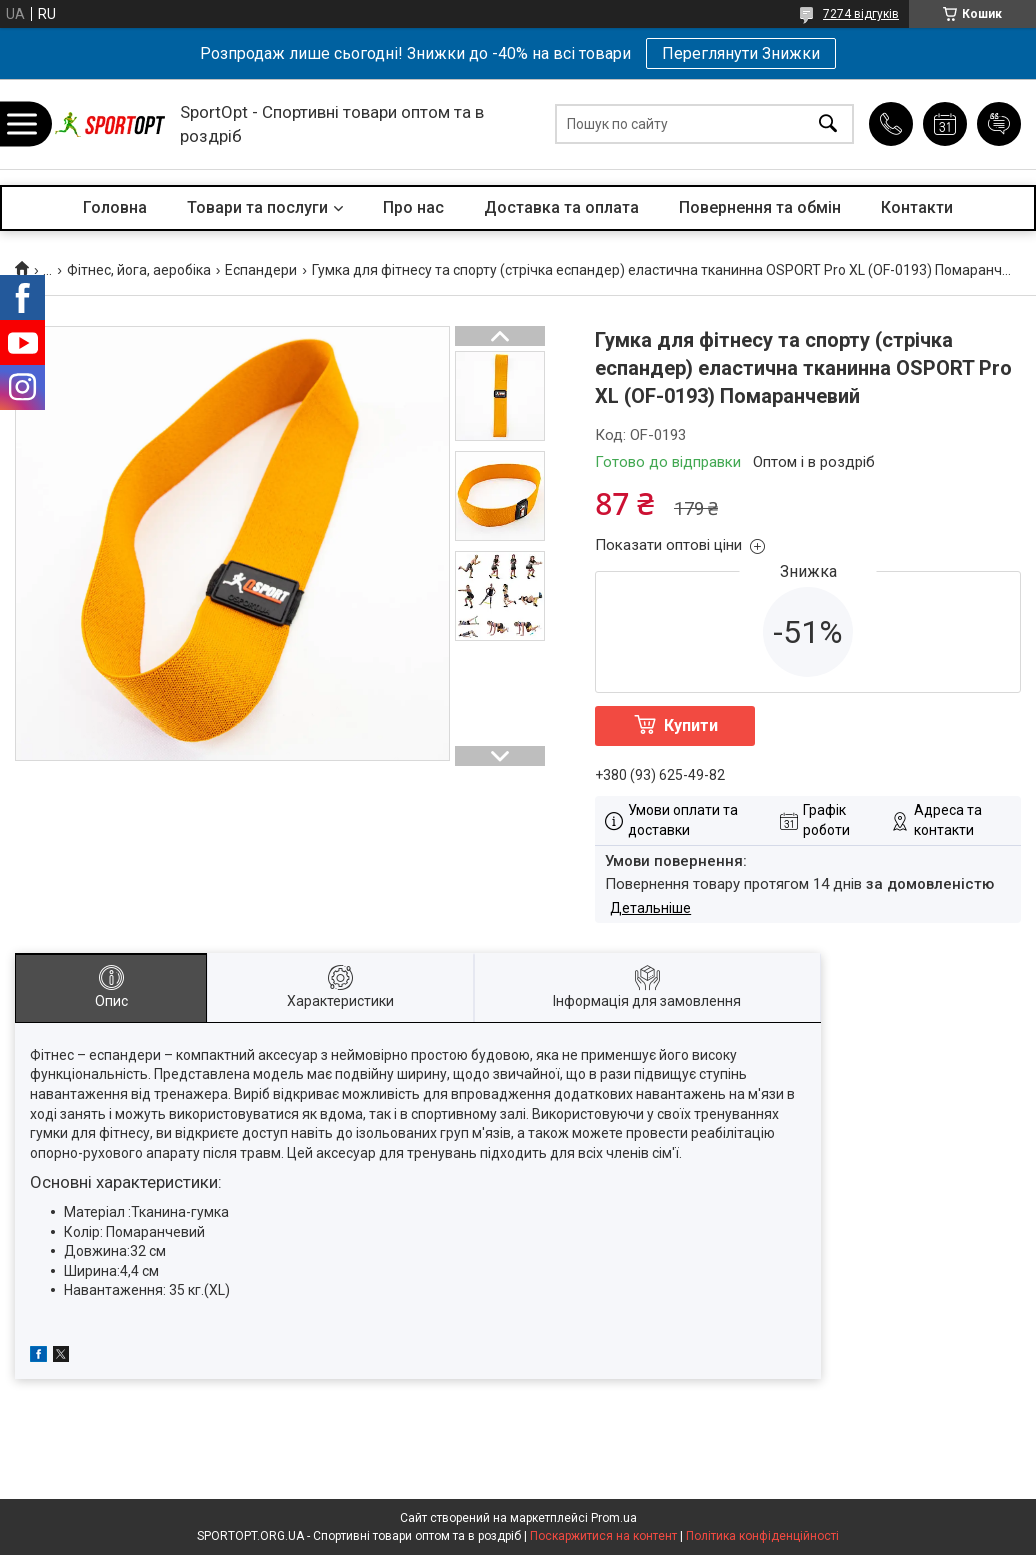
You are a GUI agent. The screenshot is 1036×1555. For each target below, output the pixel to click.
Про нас (413, 207)
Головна (115, 207)
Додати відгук (999, 124)
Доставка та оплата (561, 207)
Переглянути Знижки (741, 53)
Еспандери (261, 270)
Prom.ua (614, 1518)
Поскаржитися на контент (603, 1536)
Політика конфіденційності (762, 1536)
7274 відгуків (861, 14)
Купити (691, 725)
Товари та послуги (257, 207)
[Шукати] (828, 124)
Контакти (917, 207)
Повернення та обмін (760, 207)
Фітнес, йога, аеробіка (139, 270)
